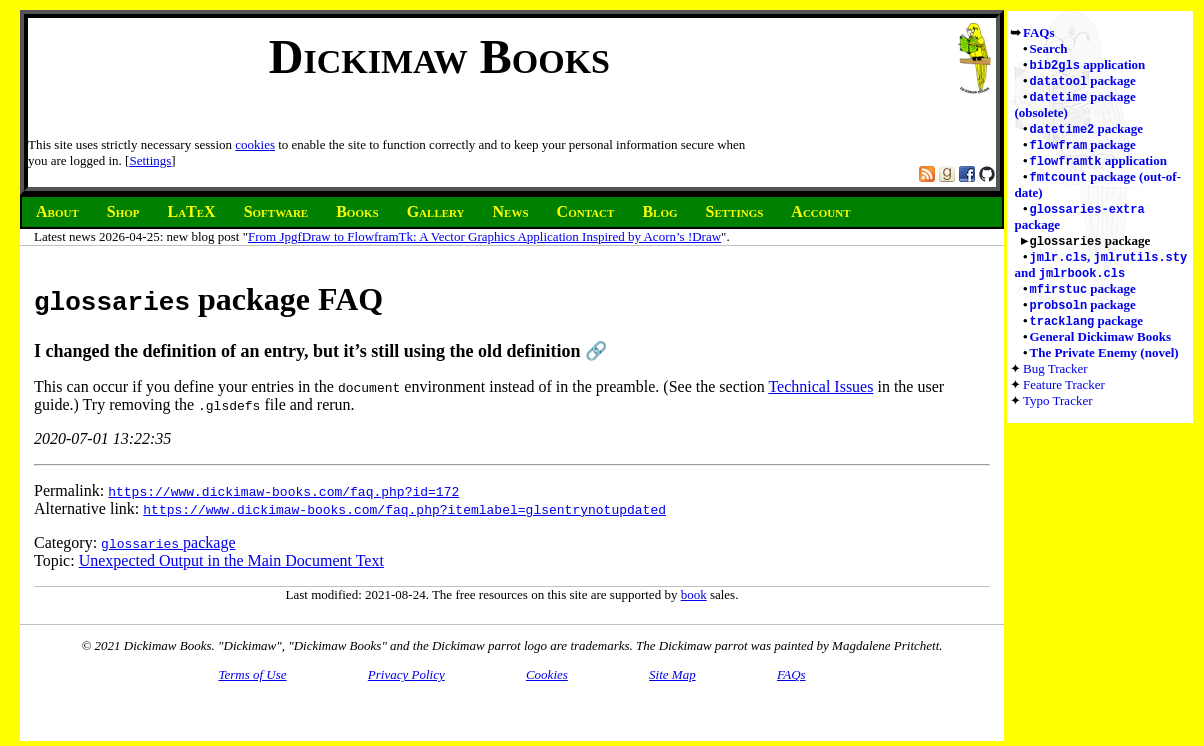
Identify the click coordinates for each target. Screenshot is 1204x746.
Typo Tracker (1058, 414)
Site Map (672, 674)
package (1083, 82)
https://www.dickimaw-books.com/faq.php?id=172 (283, 491)
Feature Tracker (1064, 398)
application (1088, 65)
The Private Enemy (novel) (1104, 366)
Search (1049, 48)
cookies (255, 144)
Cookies (547, 674)
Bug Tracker (1055, 382)
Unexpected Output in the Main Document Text (231, 560)
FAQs (1039, 32)
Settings (150, 160)
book (694, 594)
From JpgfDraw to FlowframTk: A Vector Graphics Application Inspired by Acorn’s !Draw (484, 236)
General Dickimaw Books (1101, 350)
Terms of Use (252, 674)
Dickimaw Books (439, 56)
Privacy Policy (406, 674)
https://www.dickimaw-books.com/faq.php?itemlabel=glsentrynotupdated (404, 509)
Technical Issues (820, 386)
